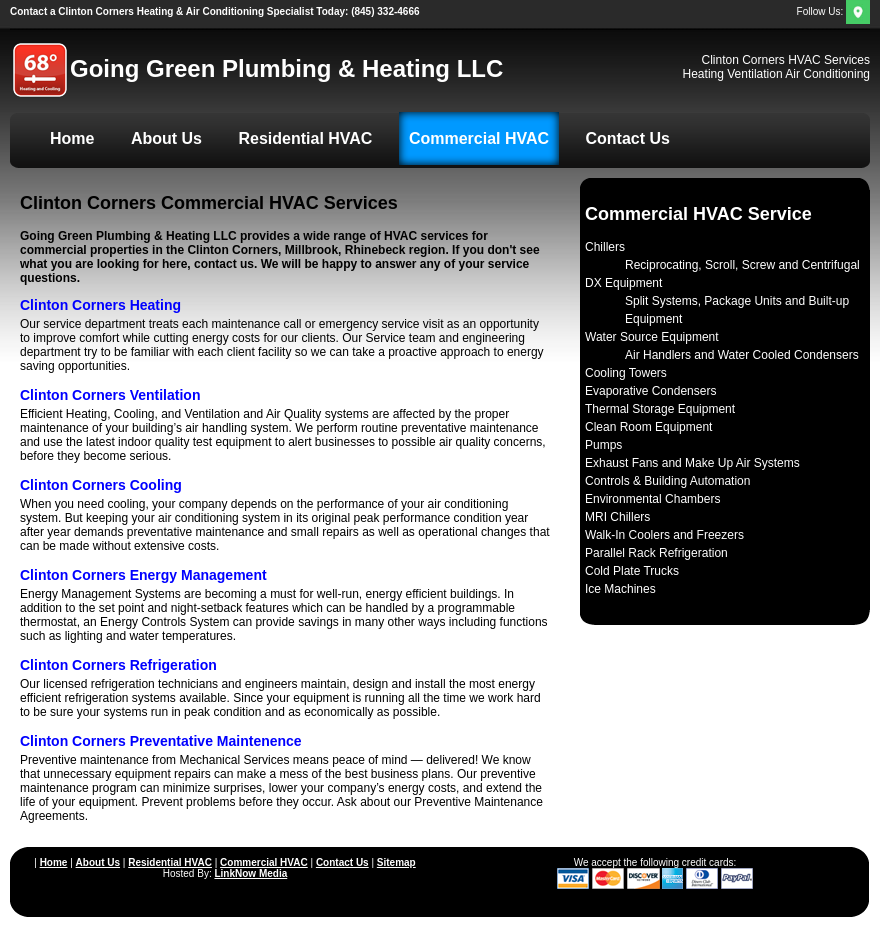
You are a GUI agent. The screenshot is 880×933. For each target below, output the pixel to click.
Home (72, 138)
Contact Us (628, 138)
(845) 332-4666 (215, 11)
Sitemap (396, 862)
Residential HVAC (305, 138)
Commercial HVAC (479, 138)
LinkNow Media (250, 873)
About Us (166, 138)
